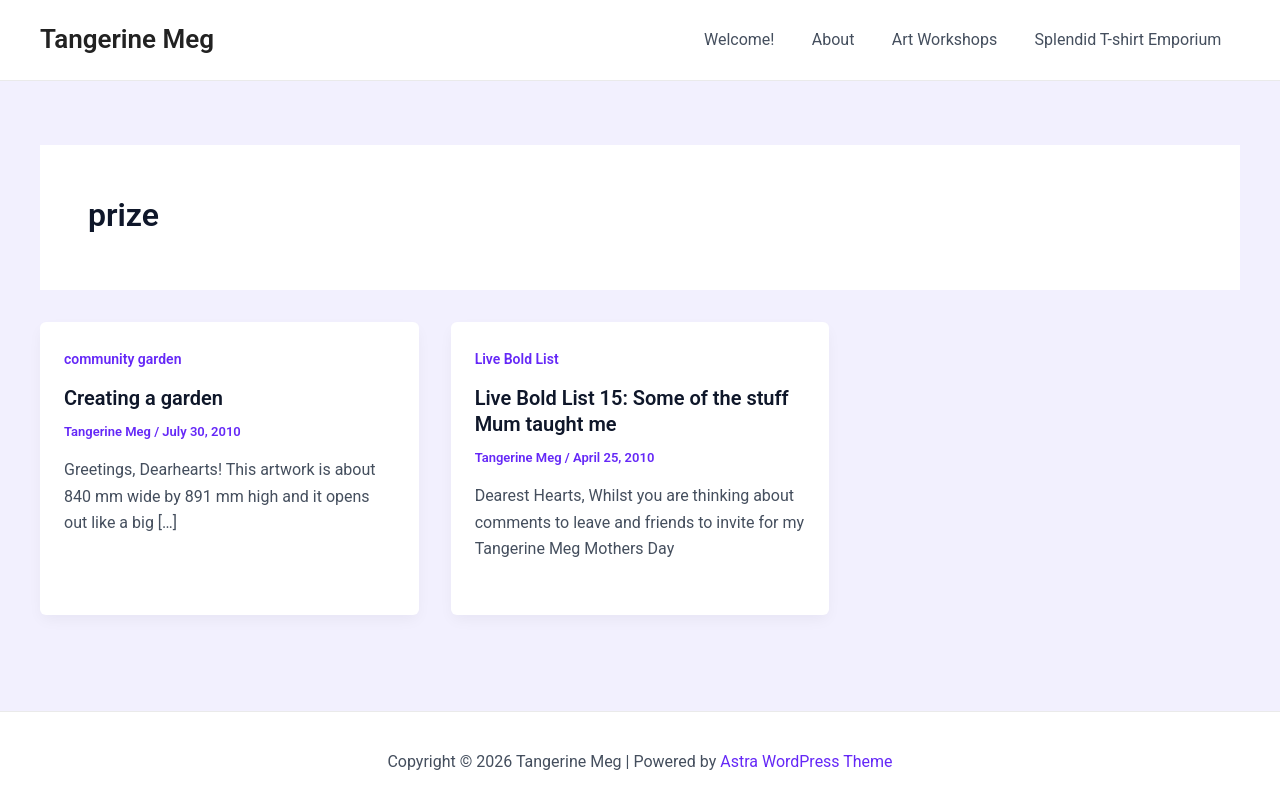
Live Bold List (517, 359)
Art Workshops (953, 39)
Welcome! (758, 39)
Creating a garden (143, 398)
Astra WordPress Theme (806, 761)
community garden (123, 359)
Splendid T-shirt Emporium (1130, 39)
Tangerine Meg (127, 39)
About (846, 39)
